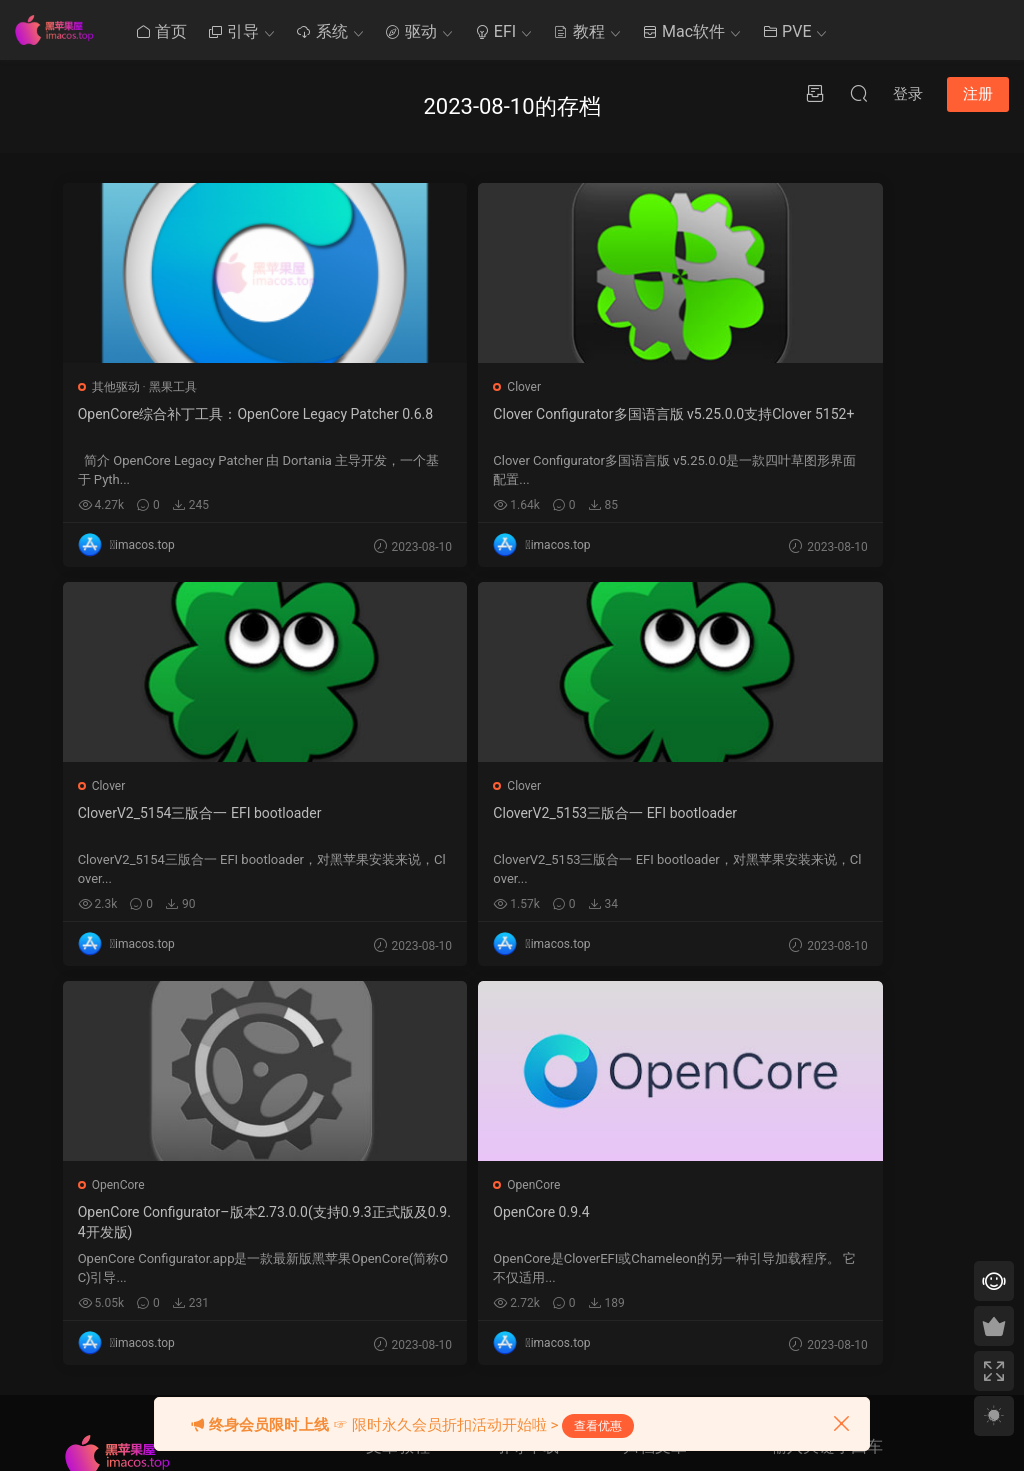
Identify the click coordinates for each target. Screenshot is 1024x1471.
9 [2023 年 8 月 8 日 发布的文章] (649, 1185)
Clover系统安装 (407, 1207)
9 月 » (677, 1364)
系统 (322, 31)
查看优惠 (598, 1426)
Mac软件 (683, 31)
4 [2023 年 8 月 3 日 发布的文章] (685, 1157)
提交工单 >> (803, 1145)
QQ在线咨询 (803, 1174)
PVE (786, 31)
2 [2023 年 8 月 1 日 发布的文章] (649, 1157)
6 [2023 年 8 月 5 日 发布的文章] (721, 1157)
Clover (414, 387)
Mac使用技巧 (401, 1133)
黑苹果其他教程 (408, 1096)
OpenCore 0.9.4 (734, 813)
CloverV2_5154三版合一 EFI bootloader (808, 414)
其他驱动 (118, 387)
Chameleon (525, 1207)
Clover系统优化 (407, 1170)
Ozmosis (518, 1133)
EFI (495, 31)
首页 (161, 31)
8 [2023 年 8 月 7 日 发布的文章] (631, 1185)
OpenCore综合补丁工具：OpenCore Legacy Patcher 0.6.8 (207, 424)
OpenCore (423, 786)
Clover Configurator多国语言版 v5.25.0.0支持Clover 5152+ (508, 424)
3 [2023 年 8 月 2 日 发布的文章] (667, 1157)
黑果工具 (175, 387)
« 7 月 (638, 1364)
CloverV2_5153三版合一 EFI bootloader (202, 813)
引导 (233, 31)
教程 (579, 31)
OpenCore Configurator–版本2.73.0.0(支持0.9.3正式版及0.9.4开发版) (507, 823)
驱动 (411, 31)
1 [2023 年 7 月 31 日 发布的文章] (631, 1157)
